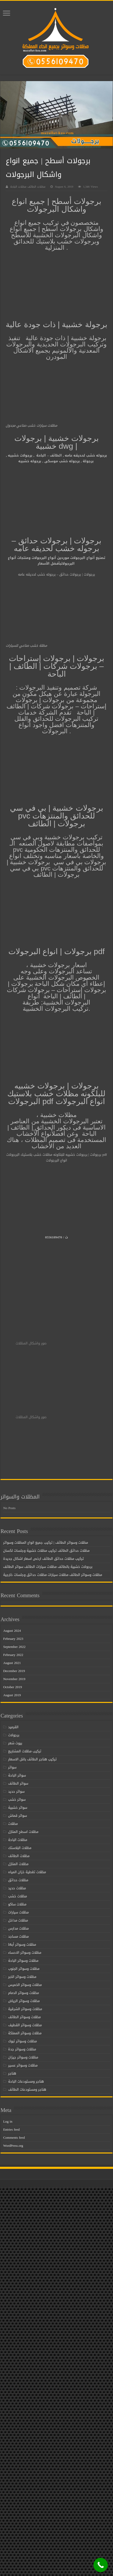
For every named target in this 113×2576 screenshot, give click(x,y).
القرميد (13, 1727)
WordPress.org (13, 2145)
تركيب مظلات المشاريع (24, 1751)
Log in (7, 2121)
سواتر (12, 1767)
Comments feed (14, 2137)
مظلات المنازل (18, 1864)
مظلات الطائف (18, 1856)
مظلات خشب (17, 1896)
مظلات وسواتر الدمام (23, 1993)
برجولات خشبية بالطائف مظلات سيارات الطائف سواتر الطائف (47, 1566)
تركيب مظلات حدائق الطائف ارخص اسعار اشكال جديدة (43, 1558)
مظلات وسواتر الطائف (24, 2017)
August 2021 (12, 1663)
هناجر (12, 2073)
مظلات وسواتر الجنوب (23, 1968)
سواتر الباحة (17, 1775)
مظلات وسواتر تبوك (22, 2041)
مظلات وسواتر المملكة (24, 2033)
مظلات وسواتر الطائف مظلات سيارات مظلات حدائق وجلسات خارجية (52, 1574)
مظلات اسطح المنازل (23, 1831)
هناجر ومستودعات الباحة (26, 2081)
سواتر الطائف (18, 1783)
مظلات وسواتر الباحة (23, 1960)
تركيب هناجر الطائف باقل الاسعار (32, 1759)
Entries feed (11, 2129)
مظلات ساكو (17, 1904)
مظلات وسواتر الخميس (25, 1984)
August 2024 (12, 1630)
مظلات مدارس (18, 1928)
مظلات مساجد (18, 1936)
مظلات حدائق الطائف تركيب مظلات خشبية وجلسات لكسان (46, 1550)
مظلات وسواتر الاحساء (24, 1952)
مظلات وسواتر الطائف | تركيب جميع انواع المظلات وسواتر (45, 1542)
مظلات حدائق (18, 1880)
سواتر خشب (17, 1799)
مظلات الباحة (17, 1840)
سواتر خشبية (17, 1807)
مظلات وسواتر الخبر (22, 1976)
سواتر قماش (17, 1815)
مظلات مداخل (18, 1920)
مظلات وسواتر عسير (23, 2065)
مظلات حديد (17, 1888)
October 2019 (12, 1687)
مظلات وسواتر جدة (22, 2049)
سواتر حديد (16, 1791)
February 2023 (13, 1638)
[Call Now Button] (100, 2565)
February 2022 (13, 1655)
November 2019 (14, 1679)
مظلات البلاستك (19, 1848)
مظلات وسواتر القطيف (25, 2025)
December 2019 (14, 1671)
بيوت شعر (15, 1743)
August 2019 (12, 1695)
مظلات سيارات (18, 1912)
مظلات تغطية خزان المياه (27, 1872)
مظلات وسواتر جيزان (23, 2057)
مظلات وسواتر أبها (22, 1944)
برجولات (13, 1735)
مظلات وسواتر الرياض (24, 2001)
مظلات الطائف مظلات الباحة (27, 186)
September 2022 (14, 1646)
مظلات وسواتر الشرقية (25, 2009)
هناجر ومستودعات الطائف (27, 2089)
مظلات (13, 1823)
